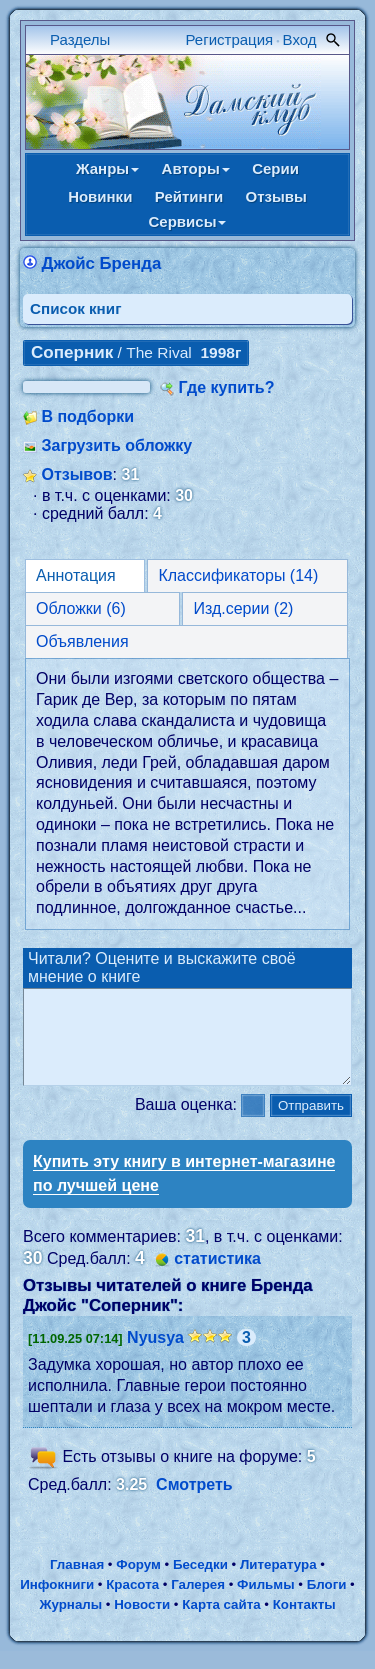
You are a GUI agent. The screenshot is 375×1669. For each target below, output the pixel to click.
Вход (300, 39)
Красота (132, 1602)
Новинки (100, 196)
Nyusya (155, 1355)
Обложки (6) (81, 608)
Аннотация (76, 575)
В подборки (87, 416)
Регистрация (230, 39)
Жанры (107, 168)
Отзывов (76, 474)
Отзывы (276, 196)
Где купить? (227, 387)
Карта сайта (221, 1622)
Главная (77, 1582)
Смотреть (194, 1502)
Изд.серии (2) (243, 608)
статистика (217, 1276)
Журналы (70, 1622)
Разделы (80, 39)
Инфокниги (57, 1602)
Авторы (196, 168)
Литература (278, 1582)
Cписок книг (75, 308)
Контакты (304, 1622)
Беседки (200, 1582)
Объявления (82, 641)
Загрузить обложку (116, 445)
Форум (138, 1582)
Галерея (198, 1602)
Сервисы (188, 221)
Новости (142, 1622)
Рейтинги (189, 196)
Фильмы (265, 1602)
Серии (275, 168)
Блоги (327, 1602)
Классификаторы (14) (238, 575)
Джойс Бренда (101, 263)
